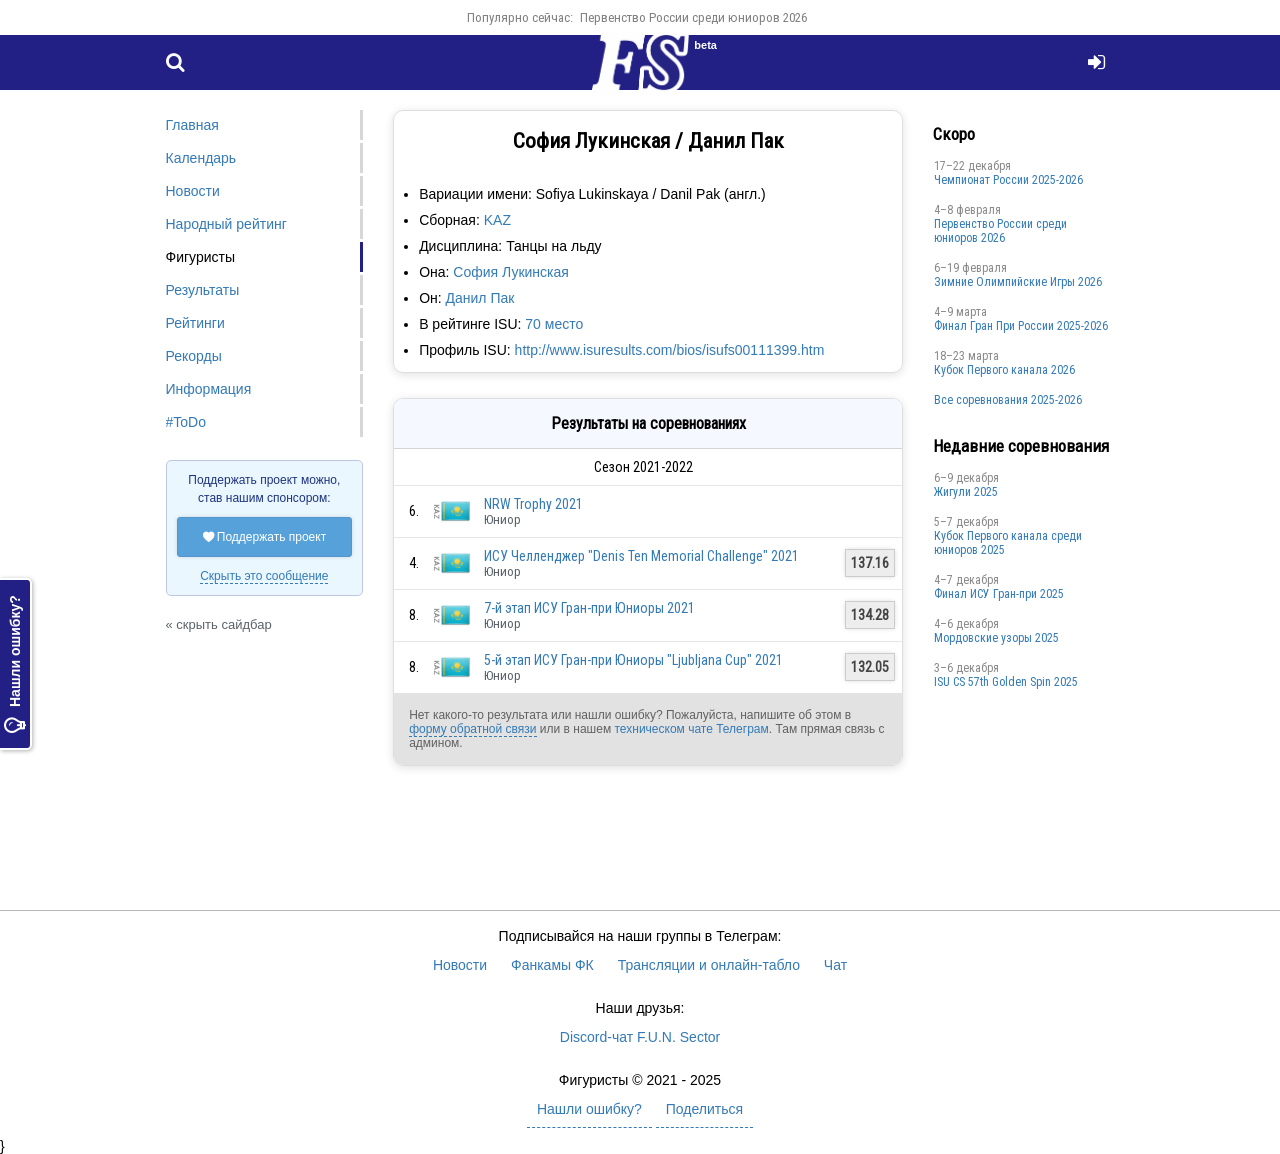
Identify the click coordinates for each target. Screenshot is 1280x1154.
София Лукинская (511, 272)
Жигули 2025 (966, 492)
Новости (193, 191)
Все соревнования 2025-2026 (1008, 400)
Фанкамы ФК (552, 965)
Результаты (203, 290)
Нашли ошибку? (15, 664)
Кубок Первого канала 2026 (1004, 370)
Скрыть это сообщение (264, 576)
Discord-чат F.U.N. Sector (640, 1037)
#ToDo (186, 422)
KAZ (497, 220)
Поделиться (704, 1109)
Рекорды (194, 356)
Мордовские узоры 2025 (996, 638)
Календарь (201, 158)
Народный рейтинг (226, 224)
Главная (192, 125)
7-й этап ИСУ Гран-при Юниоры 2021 (589, 608)
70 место (554, 324)
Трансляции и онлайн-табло (709, 965)
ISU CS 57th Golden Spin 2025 (1006, 682)
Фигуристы (201, 257)
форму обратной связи (472, 729)
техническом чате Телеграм (691, 729)
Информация (209, 389)
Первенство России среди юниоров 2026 (693, 17)
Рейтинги (195, 323)
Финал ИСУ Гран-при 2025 (999, 594)
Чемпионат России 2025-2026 (1008, 180)
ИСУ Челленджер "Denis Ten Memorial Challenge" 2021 (641, 556)
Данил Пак (480, 298)
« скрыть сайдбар (219, 624)
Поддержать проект (265, 537)
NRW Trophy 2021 (533, 504)
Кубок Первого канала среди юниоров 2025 (1008, 543)
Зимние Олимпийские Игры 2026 (1018, 282)
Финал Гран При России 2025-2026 (1021, 326)
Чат (835, 965)
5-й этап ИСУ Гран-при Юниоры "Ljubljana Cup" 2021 (633, 660)
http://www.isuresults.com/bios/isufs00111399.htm (670, 350)
